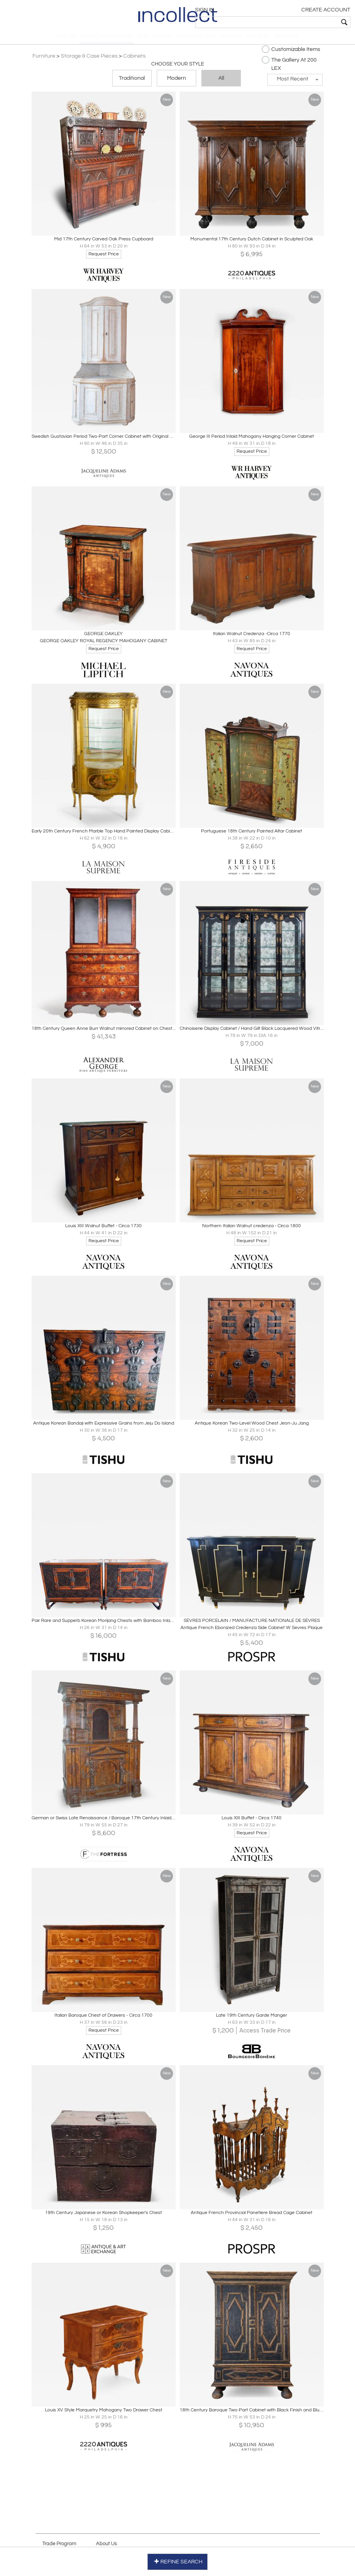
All (221, 83)
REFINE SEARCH (177, 2560)
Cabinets (137, 61)
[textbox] (294, 22)
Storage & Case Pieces (92, 61)
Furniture (47, 61)
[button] (292, 85)
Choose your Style (177, 69)
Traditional (132, 83)
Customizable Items (288, 54)
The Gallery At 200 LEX (286, 68)
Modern (176, 83)
